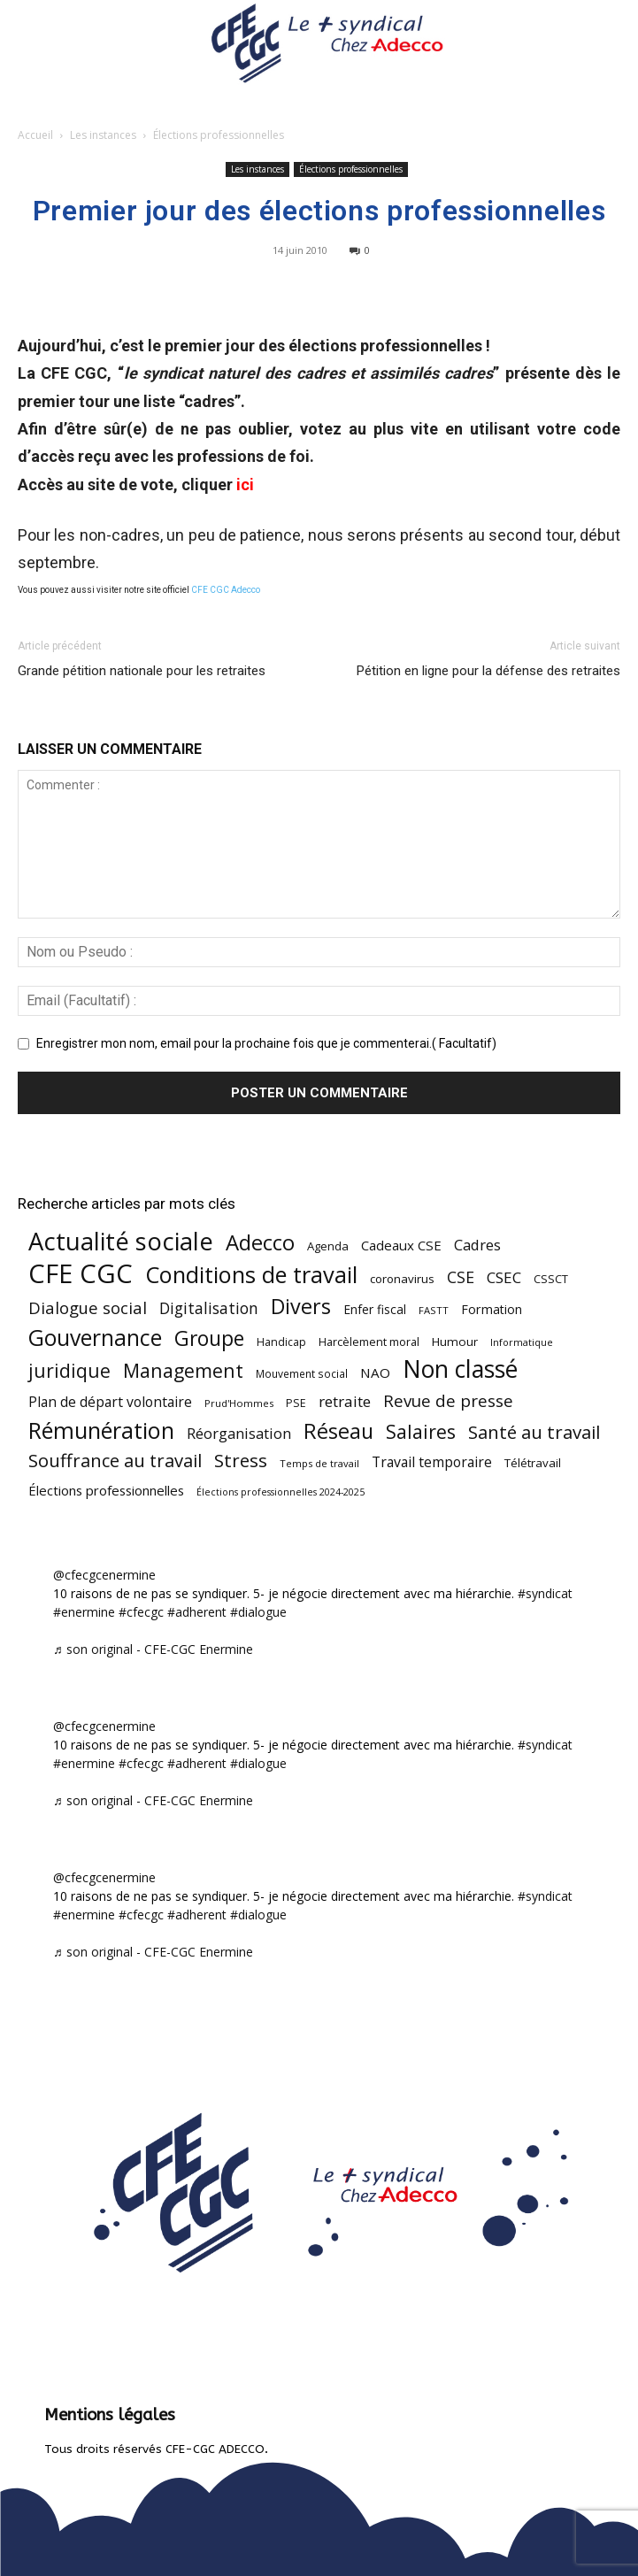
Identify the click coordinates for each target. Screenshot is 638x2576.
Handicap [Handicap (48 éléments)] (281, 1342)
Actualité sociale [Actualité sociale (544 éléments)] (120, 1241)
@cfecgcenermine (104, 1574)
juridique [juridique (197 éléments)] (69, 1370)
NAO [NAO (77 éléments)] (375, 1372)
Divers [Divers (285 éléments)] (301, 1306)
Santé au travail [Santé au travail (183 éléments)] (534, 1432)
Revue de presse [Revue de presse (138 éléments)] (448, 1401)
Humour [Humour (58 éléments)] (455, 1342)
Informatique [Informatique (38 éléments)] (521, 1342)
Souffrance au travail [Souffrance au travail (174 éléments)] (115, 1460)
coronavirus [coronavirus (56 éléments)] (402, 1279)
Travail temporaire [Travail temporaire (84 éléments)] (432, 1462)
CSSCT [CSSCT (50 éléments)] (551, 1279)
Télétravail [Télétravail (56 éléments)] (532, 1463)
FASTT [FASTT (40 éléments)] (434, 1310)
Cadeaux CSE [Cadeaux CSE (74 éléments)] (401, 1245)
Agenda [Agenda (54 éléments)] (328, 1246)
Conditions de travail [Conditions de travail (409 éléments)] (251, 1274)
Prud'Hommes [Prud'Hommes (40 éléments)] (238, 1403)
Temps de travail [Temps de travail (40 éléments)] (319, 1463)
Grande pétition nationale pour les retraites (141, 671)
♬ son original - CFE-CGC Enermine (153, 1649)
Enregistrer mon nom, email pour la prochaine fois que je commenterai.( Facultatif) (266, 1043)
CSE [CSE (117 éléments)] (460, 1277)
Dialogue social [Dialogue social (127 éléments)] (87, 1307)
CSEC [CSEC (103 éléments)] (504, 1277)
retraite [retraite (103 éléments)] (345, 1401)
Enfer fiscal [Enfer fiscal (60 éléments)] (374, 1309)
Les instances (103, 134)
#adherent (197, 1611)
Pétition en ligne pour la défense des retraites (488, 671)
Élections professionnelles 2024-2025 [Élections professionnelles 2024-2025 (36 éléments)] (280, 1492)
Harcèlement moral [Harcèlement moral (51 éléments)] (369, 1342)
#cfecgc (141, 1611)
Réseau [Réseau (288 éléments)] (338, 1431)
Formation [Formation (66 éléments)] (491, 1309)
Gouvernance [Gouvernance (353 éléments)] (95, 1337)
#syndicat (545, 1593)
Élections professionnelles (218, 134)
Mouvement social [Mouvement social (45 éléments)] (302, 1373)
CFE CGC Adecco (225, 590)
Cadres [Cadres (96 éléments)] (477, 1244)
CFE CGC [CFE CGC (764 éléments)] (80, 1274)
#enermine (84, 1611)
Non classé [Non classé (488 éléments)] (460, 1369)
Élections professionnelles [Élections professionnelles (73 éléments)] (106, 1490)
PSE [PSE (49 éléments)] (296, 1403)
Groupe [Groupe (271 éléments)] (209, 1338)
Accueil (35, 134)
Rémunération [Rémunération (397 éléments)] (101, 1430)
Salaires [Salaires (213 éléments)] (421, 1431)
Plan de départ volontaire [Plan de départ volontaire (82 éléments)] (110, 1402)
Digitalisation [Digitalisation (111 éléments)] (208, 1308)
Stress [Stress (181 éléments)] (240, 1460)
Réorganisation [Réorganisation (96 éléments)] (239, 1433)
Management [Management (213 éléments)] (183, 1370)
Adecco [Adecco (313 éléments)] (260, 1242)
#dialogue (258, 1611)
